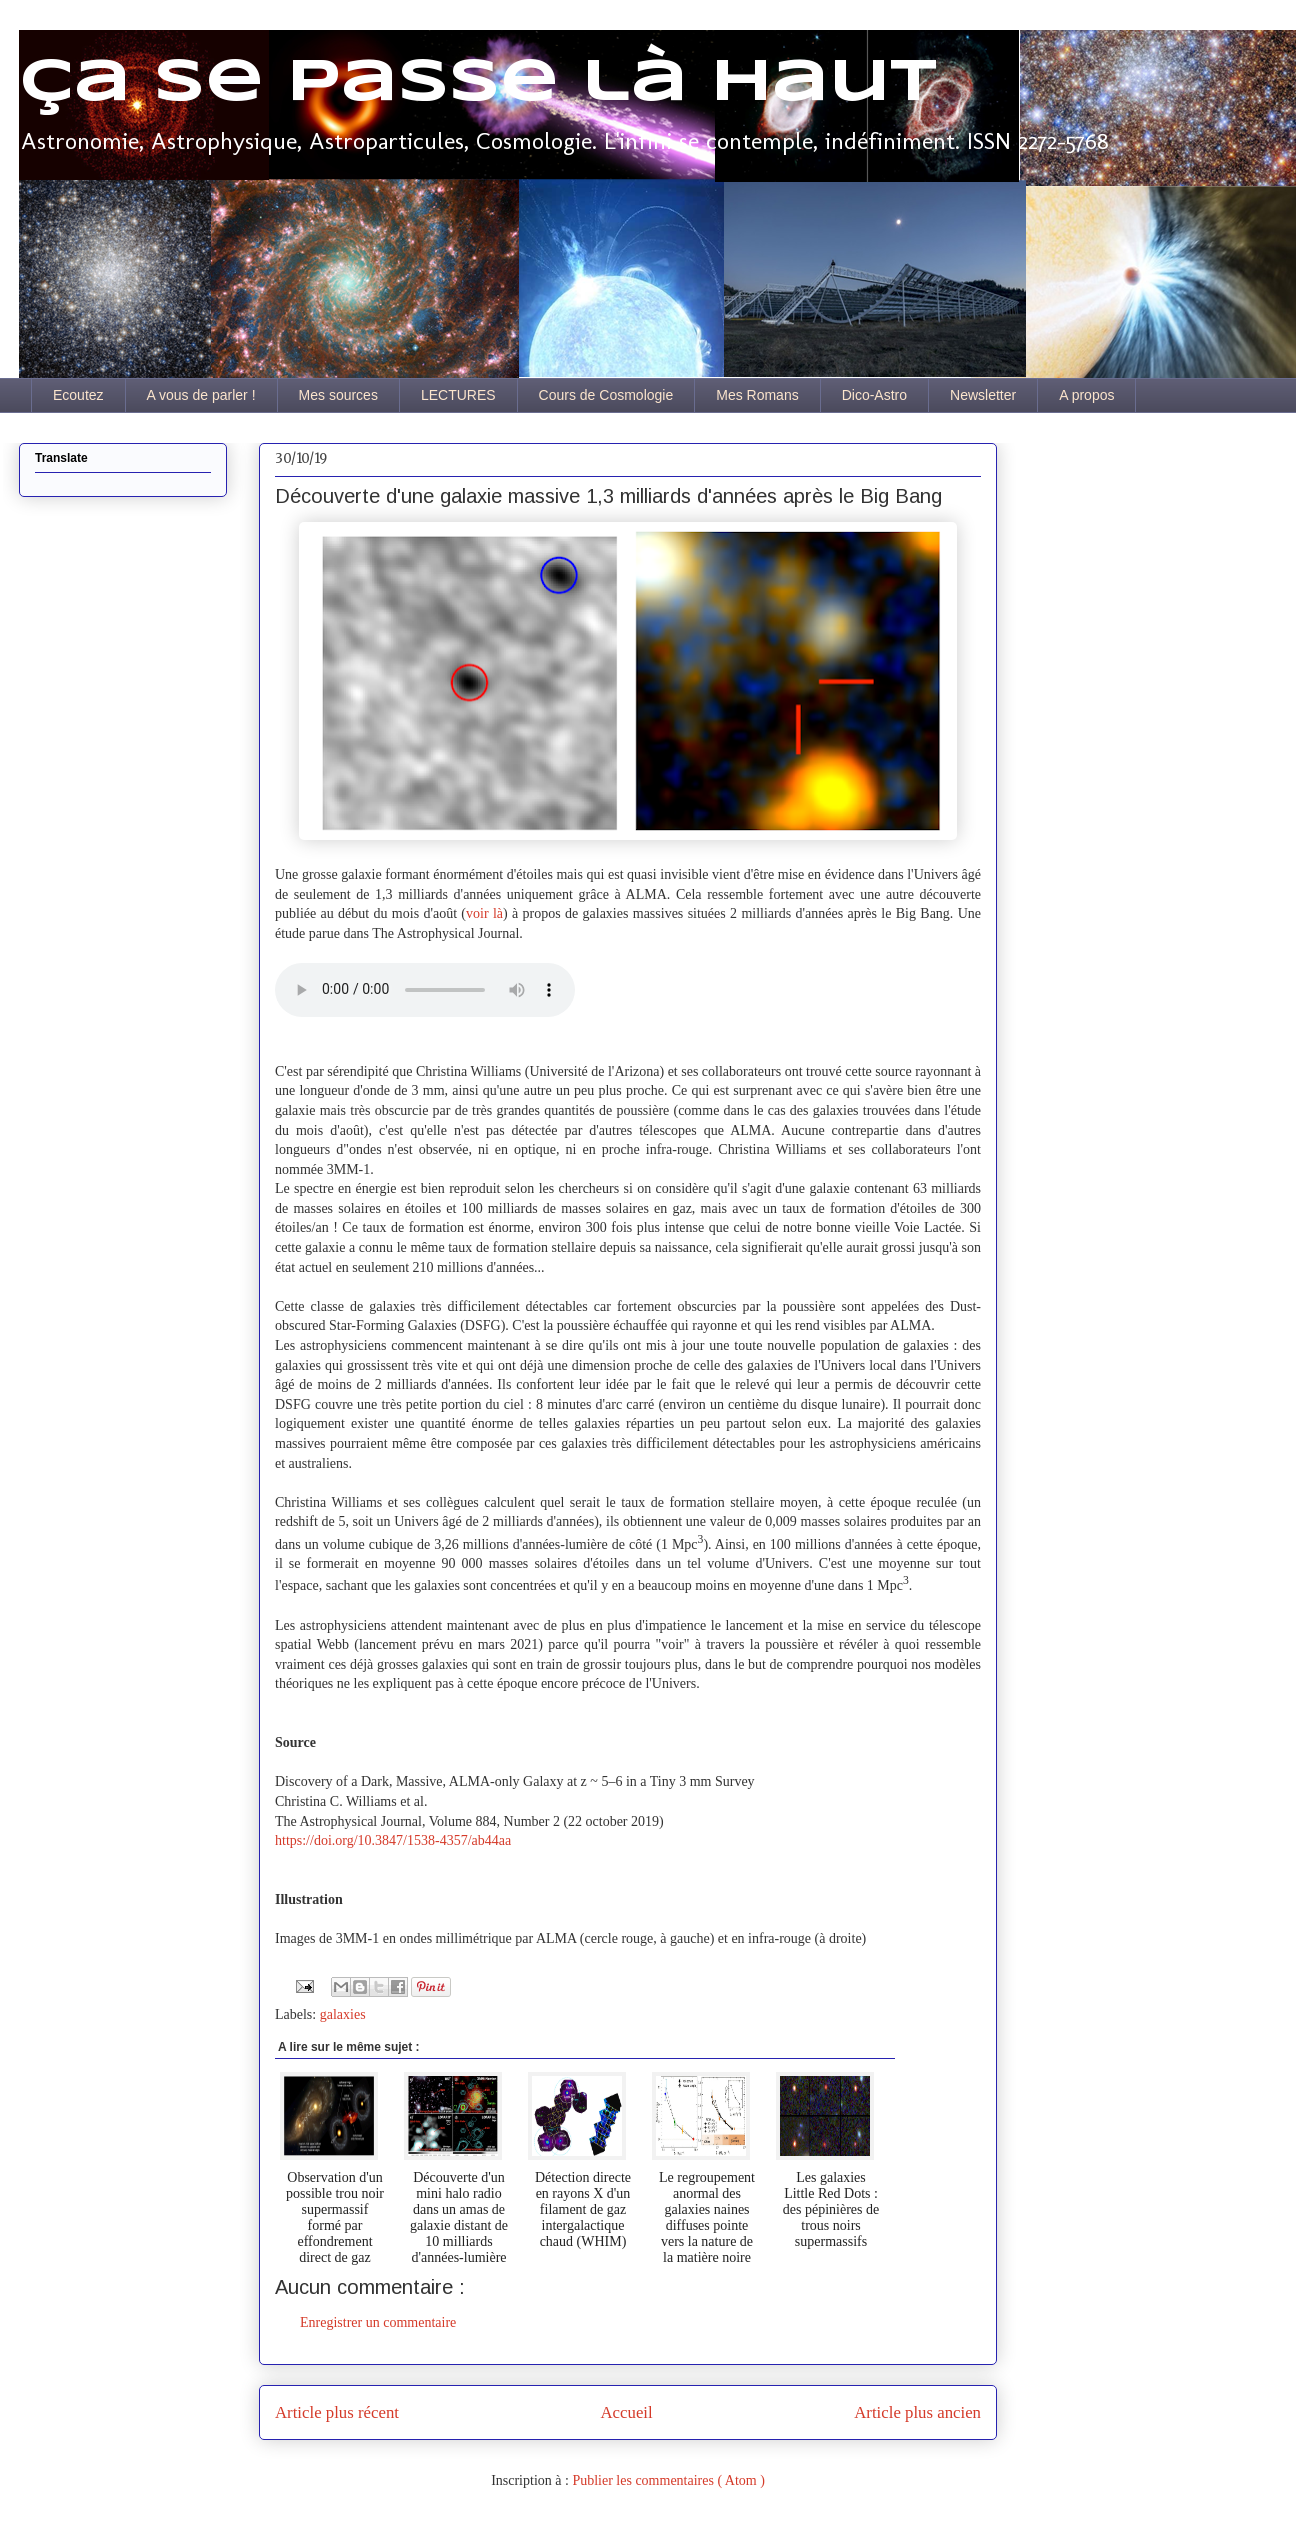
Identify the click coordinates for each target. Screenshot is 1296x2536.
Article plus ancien (917, 2412)
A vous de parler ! (201, 395)
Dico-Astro (874, 395)
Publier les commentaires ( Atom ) (668, 2480)
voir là (484, 913)
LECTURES (458, 395)
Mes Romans (757, 395)
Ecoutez (78, 395)
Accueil (627, 2412)
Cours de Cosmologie (606, 395)
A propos (1086, 395)
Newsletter (983, 395)
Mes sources (338, 395)
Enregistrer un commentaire (378, 2322)
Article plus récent (337, 2412)
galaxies (343, 2014)
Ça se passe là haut (478, 83)
